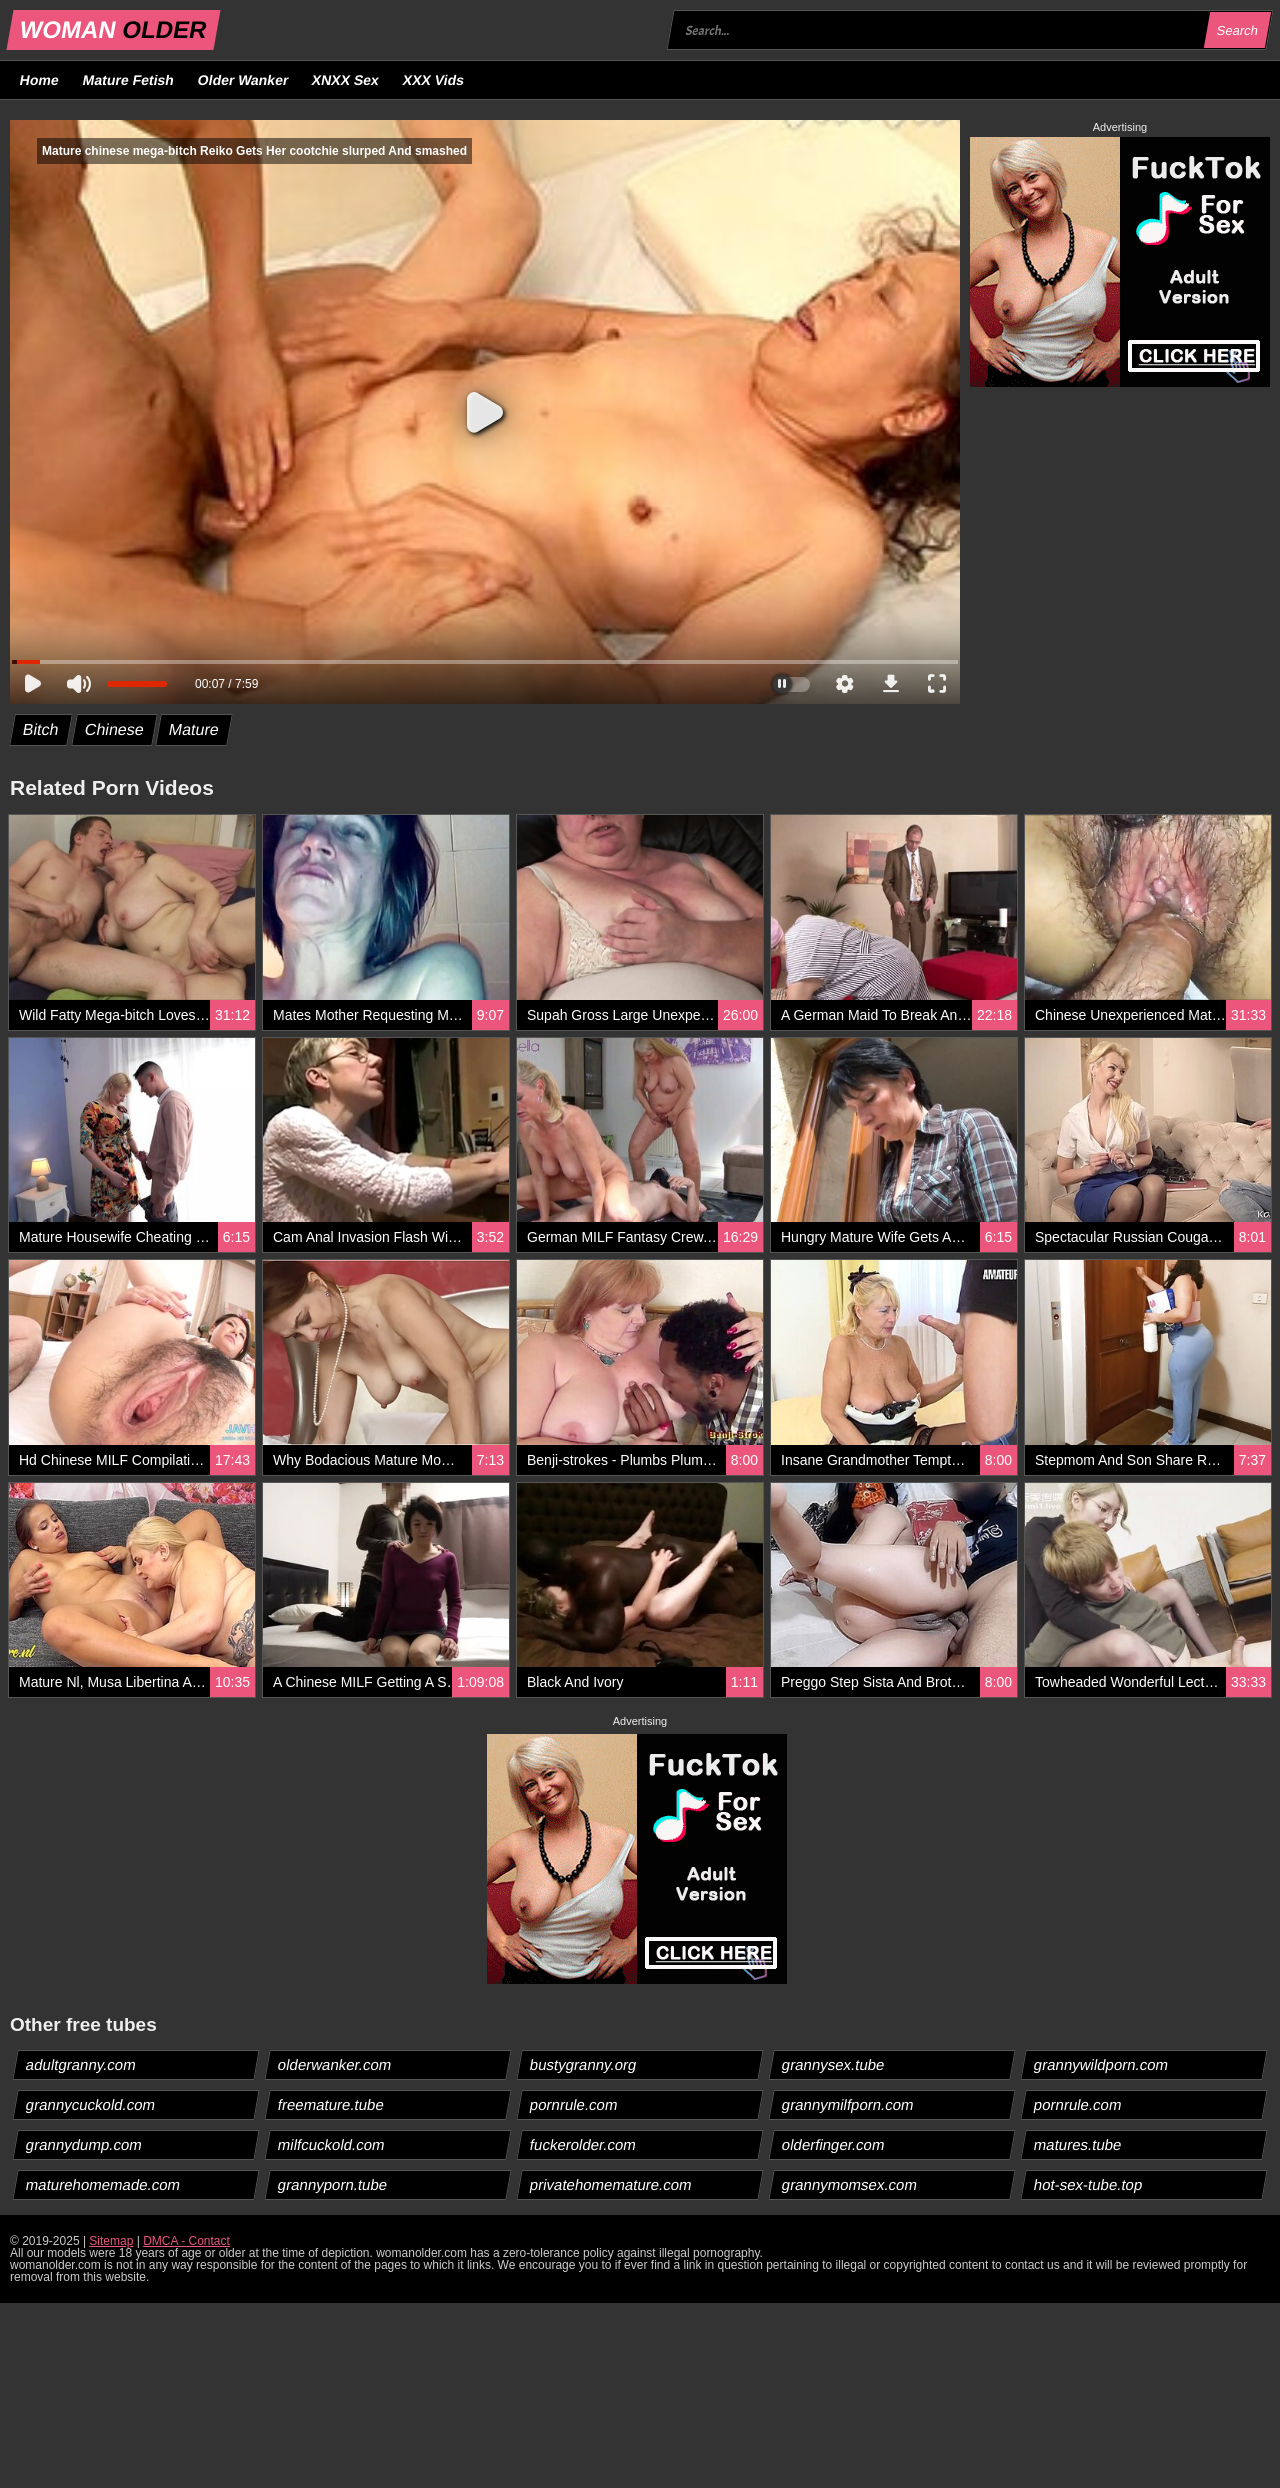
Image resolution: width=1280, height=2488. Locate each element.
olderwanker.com (335, 2064)
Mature (194, 729)
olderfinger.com (834, 2144)
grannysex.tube (834, 2064)
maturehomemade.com (103, 2184)
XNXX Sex (346, 80)
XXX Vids (434, 80)
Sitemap (111, 2241)
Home (40, 80)
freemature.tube (331, 2104)
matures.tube (1078, 2144)
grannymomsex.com (850, 2184)
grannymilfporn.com (848, 2104)
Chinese (114, 729)
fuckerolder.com (583, 2144)
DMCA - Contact (186, 2241)
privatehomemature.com (611, 2184)
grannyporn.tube (333, 2184)
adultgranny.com (81, 2064)
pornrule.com (574, 2104)
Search (1237, 30)
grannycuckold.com (91, 2104)
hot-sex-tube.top (1088, 2184)
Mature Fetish (128, 80)
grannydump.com (84, 2144)
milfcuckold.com (332, 2144)
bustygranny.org (583, 2064)
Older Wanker (242, 80)
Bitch (41, 729)
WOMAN (113, 29)
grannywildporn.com (1101, 2064)
